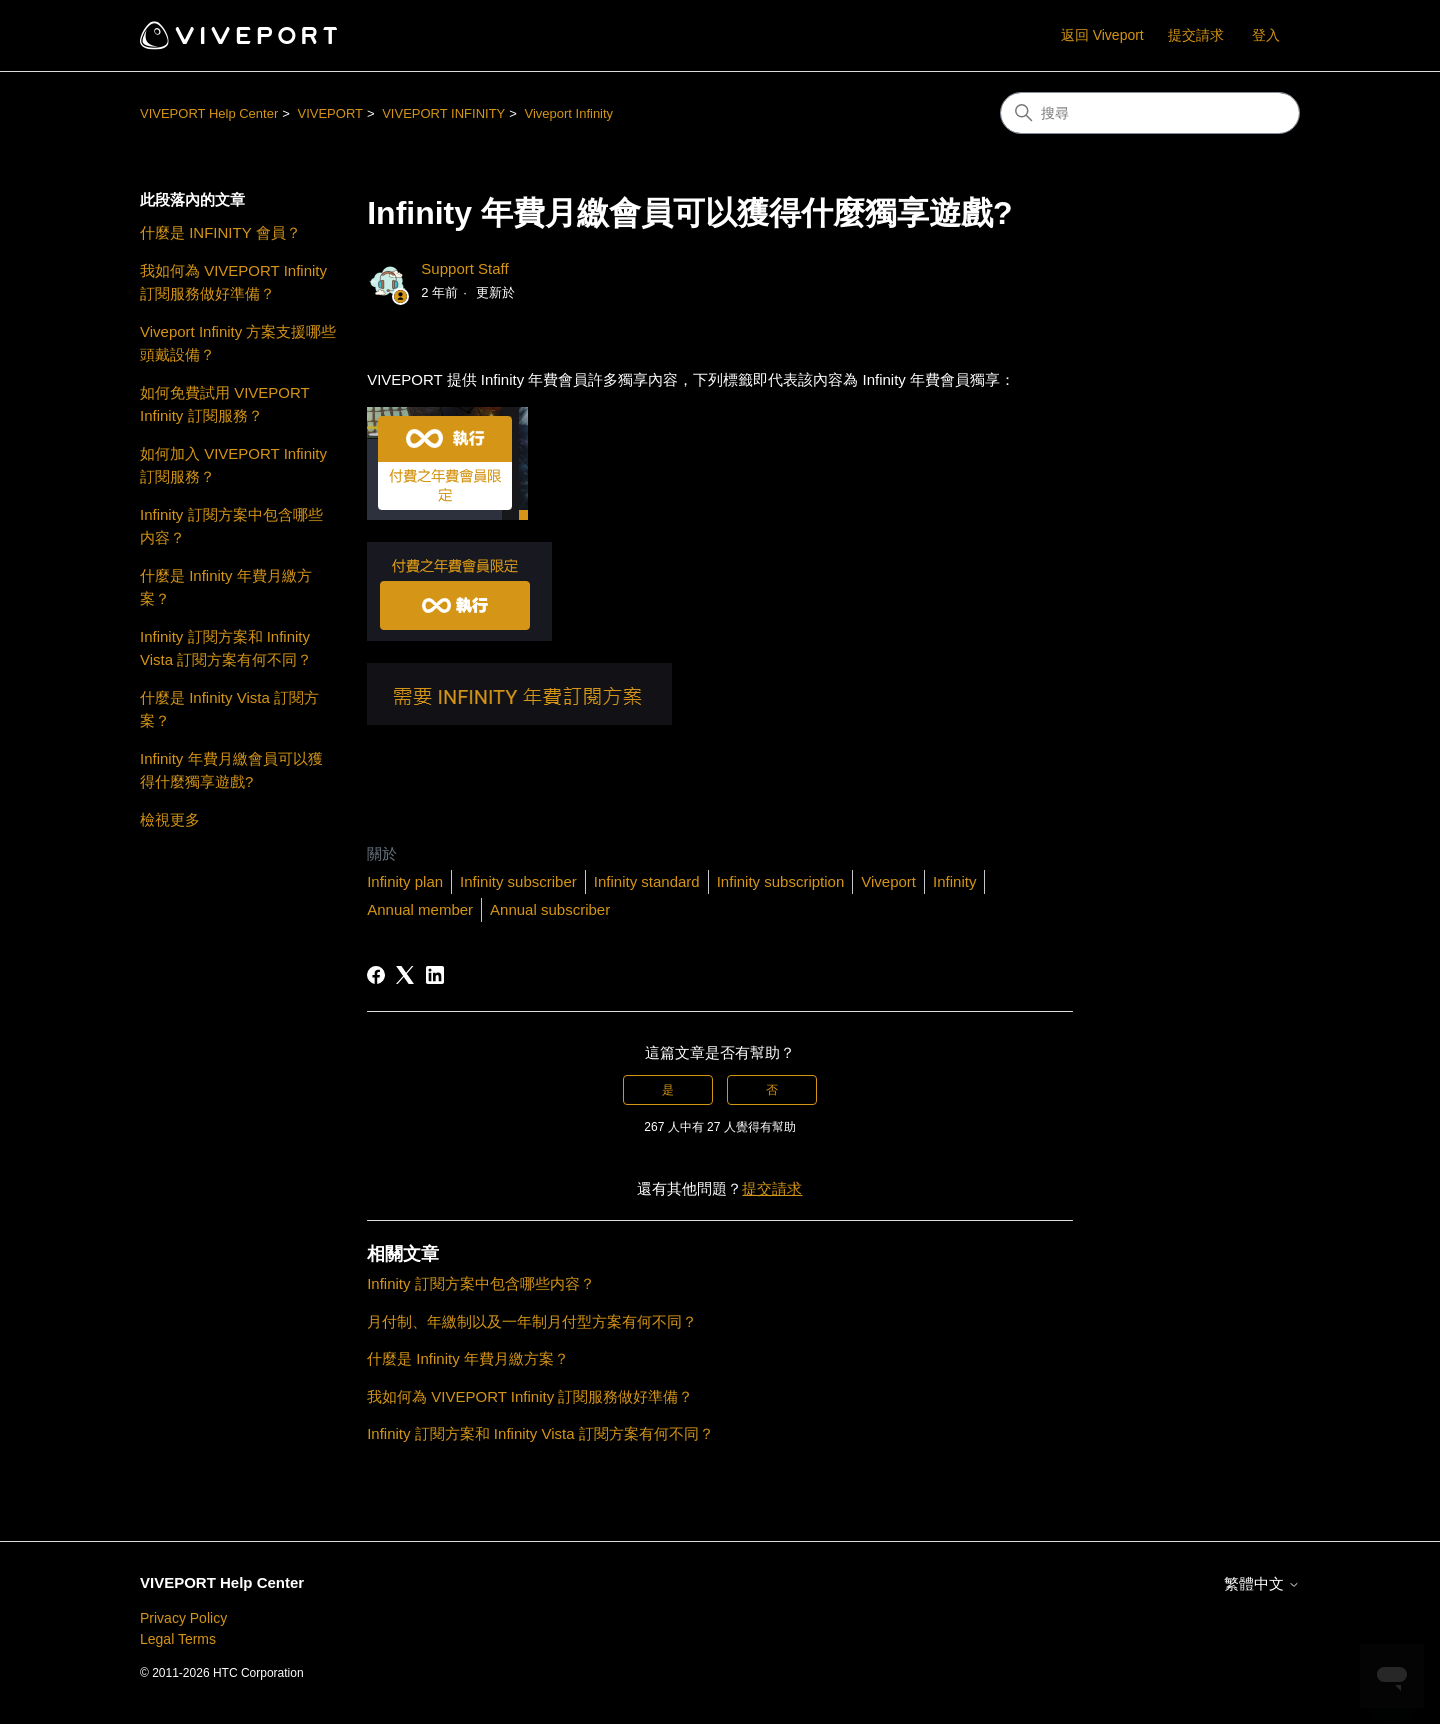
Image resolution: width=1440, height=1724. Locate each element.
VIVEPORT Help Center (209, 113)
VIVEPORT (330, 113)
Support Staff (464, 268)
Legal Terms (178, 1639)
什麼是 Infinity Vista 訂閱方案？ (229, 709)
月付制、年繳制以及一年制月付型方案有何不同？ (532, 1321)
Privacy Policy (183, 1618)
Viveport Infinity (568, 113)
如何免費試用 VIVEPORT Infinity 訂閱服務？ (224, 404)
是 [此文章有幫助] (668, 1090)
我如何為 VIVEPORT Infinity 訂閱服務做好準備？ (233, 282)
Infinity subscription (781, 881)
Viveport (888, 881)
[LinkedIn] (435, 975)
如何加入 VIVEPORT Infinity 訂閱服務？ (233, 465)
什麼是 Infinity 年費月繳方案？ (226, 587)
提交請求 (1196, 35)
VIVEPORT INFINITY (443, 113)
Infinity (954, 881)
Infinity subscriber (518, 881)
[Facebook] (376, 975)
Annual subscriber (550, 909)
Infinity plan (405, 881)
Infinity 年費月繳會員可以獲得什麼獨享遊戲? (231, 770)
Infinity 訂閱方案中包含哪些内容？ (231, 526)
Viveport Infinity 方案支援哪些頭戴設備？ (238, 343)
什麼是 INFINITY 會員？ (220, 232)
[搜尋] (1150, 113)
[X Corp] (405, 975)
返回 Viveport (1102, 35)
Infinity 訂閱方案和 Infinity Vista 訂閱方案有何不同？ (226, 648)
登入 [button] (1266, 35)
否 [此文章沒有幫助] (772, 1090)
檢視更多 (170, 819)
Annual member (420, 909)
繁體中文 (1262, 1583)
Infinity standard (647, 881)
